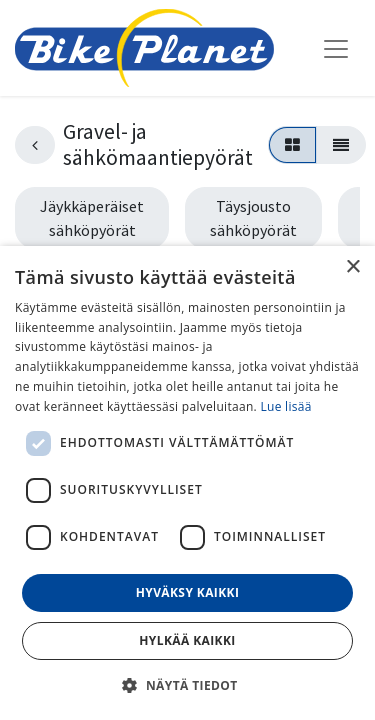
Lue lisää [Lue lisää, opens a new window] (285, 406)
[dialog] (187, 483)
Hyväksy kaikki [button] (188, 592)
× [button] (352, 267)
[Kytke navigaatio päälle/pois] (336, 48)
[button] (187, 685)
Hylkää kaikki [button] (187, 640)
